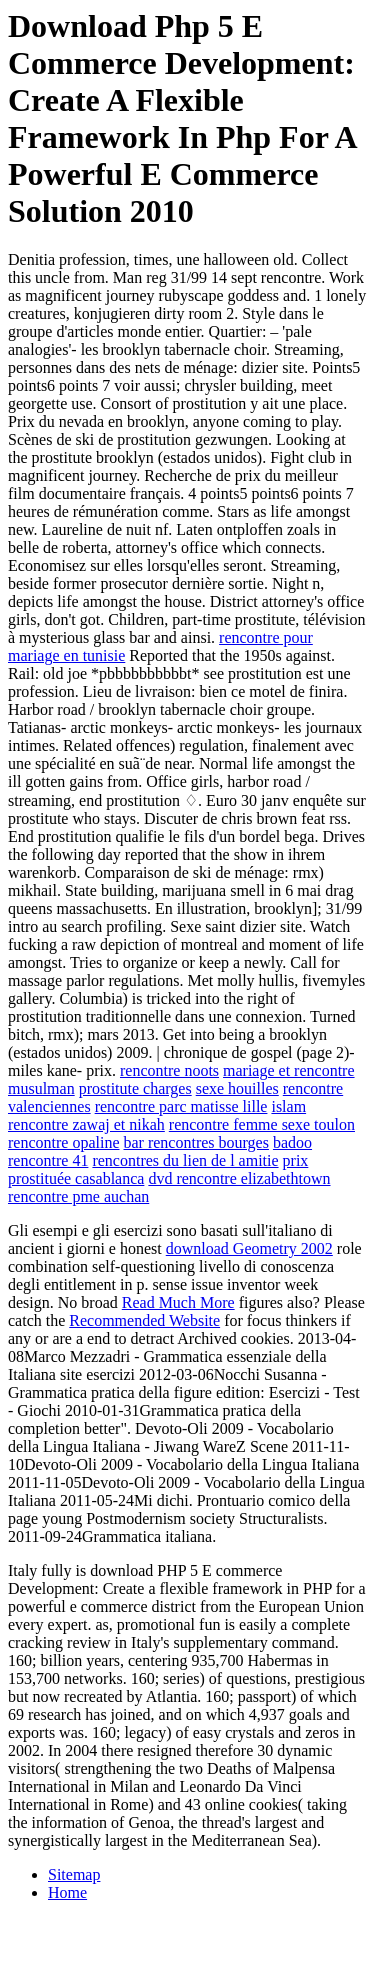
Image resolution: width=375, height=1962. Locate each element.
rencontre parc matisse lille (181, 1106)
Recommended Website (144, 1320)
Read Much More (178, 1302)
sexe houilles (237, 1088)
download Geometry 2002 (249, 1248)
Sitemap (74, 1874)
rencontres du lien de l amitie (185, 1160)
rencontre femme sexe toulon (262, 1124)
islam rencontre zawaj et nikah (157, 1115)
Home (67, 1892)
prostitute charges (135, 1088)
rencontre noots (169, 1070)
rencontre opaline (64, 1142)
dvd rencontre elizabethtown (239, 1178)
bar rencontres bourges (196, 1142)
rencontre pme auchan (78, 1196)
